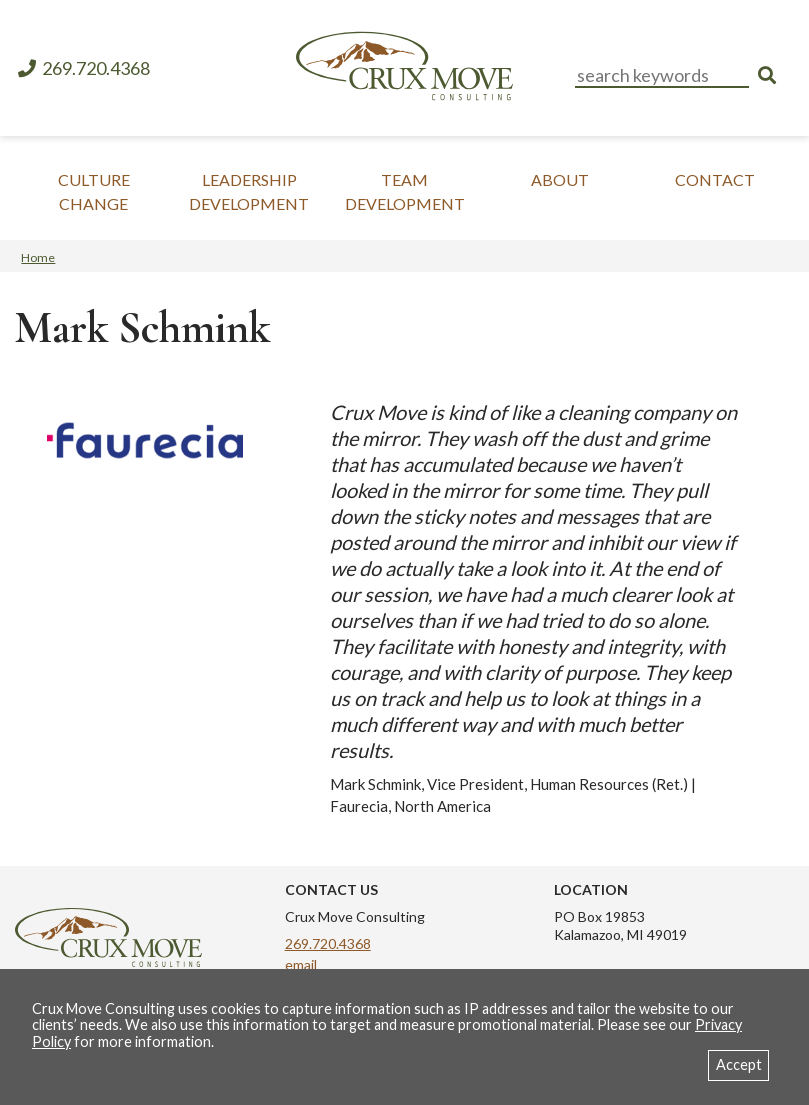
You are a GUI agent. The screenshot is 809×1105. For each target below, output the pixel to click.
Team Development (405, 191)
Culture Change (94, 191)
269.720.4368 (83, 68)
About (560, 179)
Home (38, 257)
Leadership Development (249, 191)
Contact (715, 179)
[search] (767, 75)
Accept (739, 1064)
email (301, 964)
